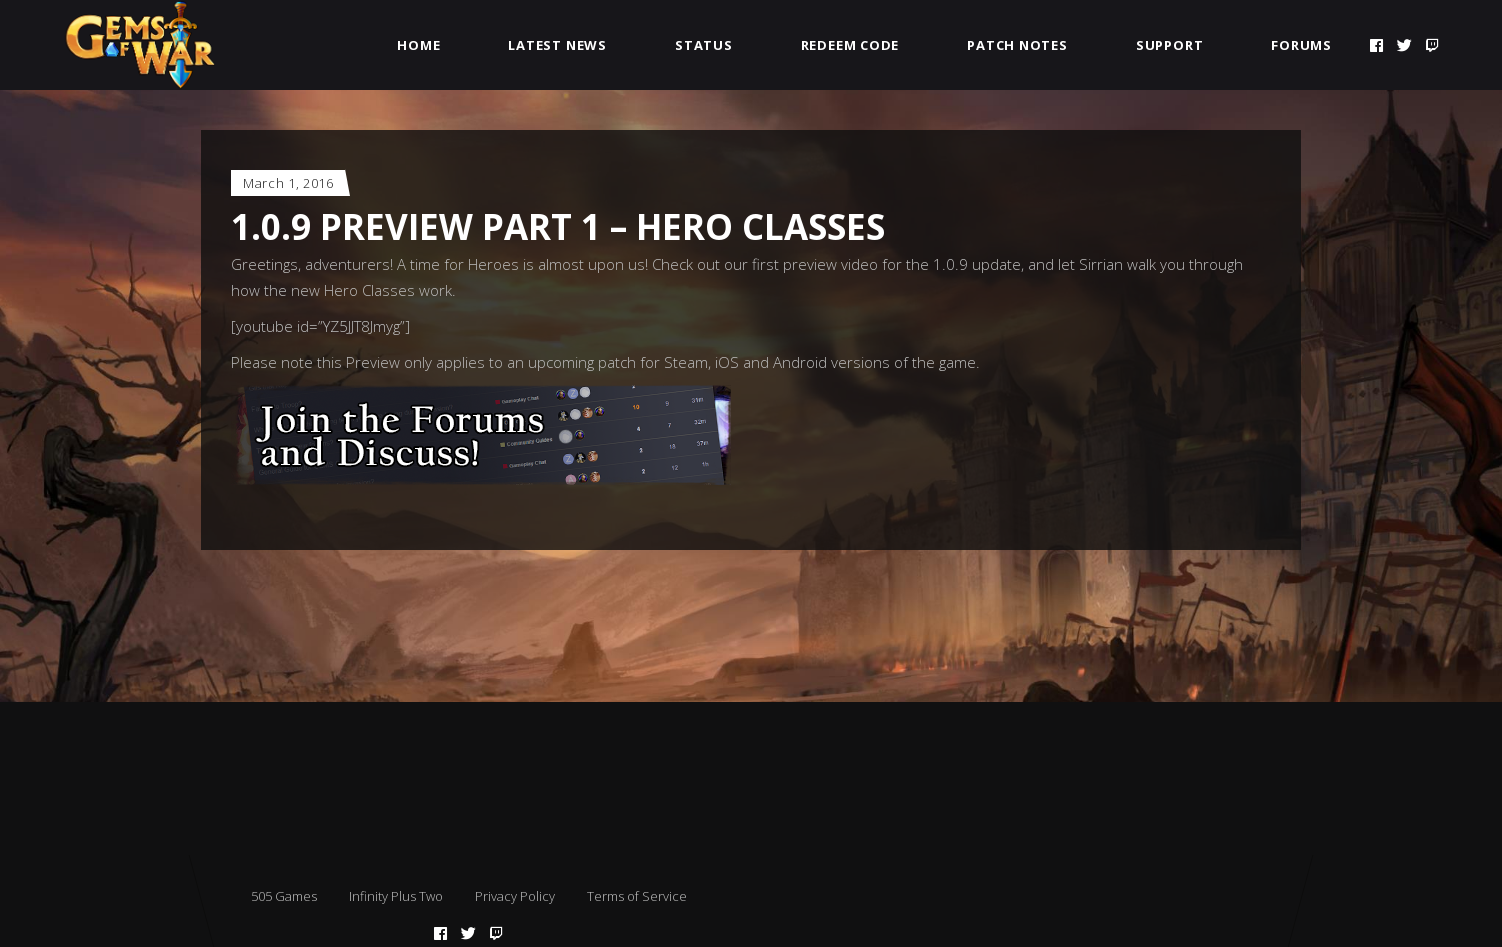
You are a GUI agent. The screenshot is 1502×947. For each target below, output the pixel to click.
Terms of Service (637, 896)
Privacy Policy (515, 896)
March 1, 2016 (288, 183)
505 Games (284, 896)
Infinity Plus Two (396, 896)
